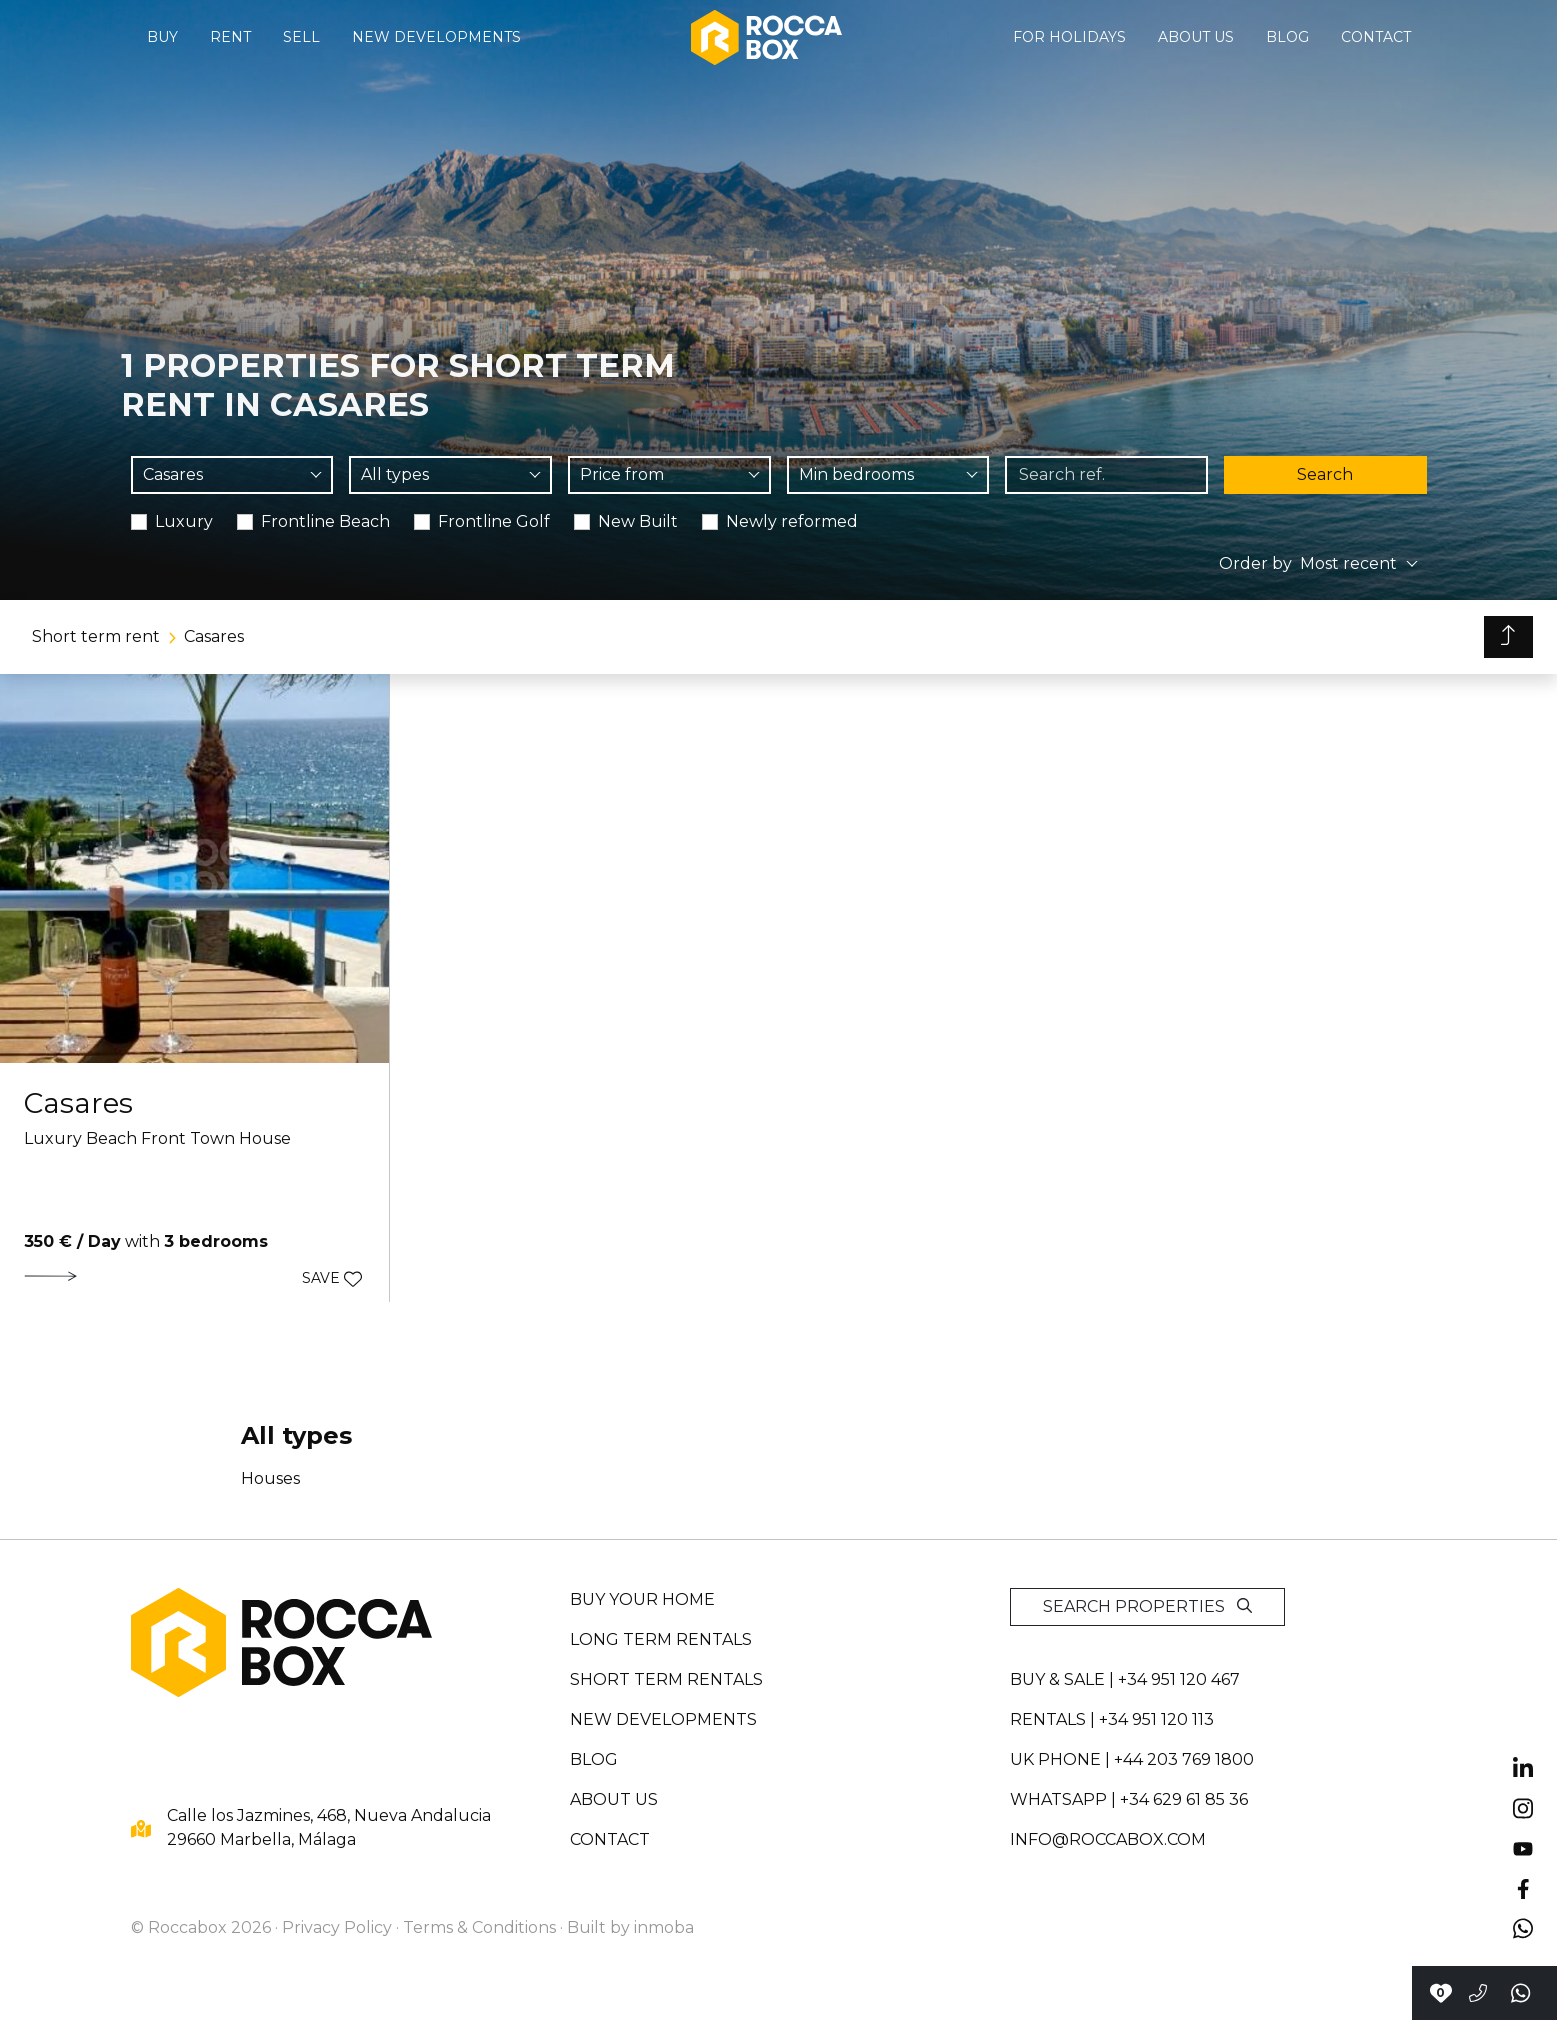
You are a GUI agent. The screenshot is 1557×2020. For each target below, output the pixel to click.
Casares (214, 636)
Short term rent (96, 636)
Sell (301, 37)
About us (1196, 37)
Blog (1287, 37)
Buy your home (642, 1599)
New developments (436, 37)
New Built (638, 521)
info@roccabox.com (1108, 1839)
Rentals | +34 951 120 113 (1112, 1719)
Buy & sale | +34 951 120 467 (1125, 1679)
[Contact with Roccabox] (1440, 1993)
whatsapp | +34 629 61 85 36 (1129, 1799)
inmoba (664, 1927)
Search (1325, 474)
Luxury (184, 521)
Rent (230, 37)
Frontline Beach (325, 521)
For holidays (1069, 37)
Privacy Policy (337, 1927)
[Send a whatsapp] (1522, 1993)
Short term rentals (666, 1679)
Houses (270, 1478)
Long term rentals (661, 1639)
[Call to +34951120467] (1478, 1993)
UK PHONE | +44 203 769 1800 (1132, 1759)
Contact (1376, 37)
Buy (162, 37)
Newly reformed (792, 521)
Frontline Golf (494, 521)
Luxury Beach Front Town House (157, 1138)
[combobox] (232, 475)
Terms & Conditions (479, 1927)
